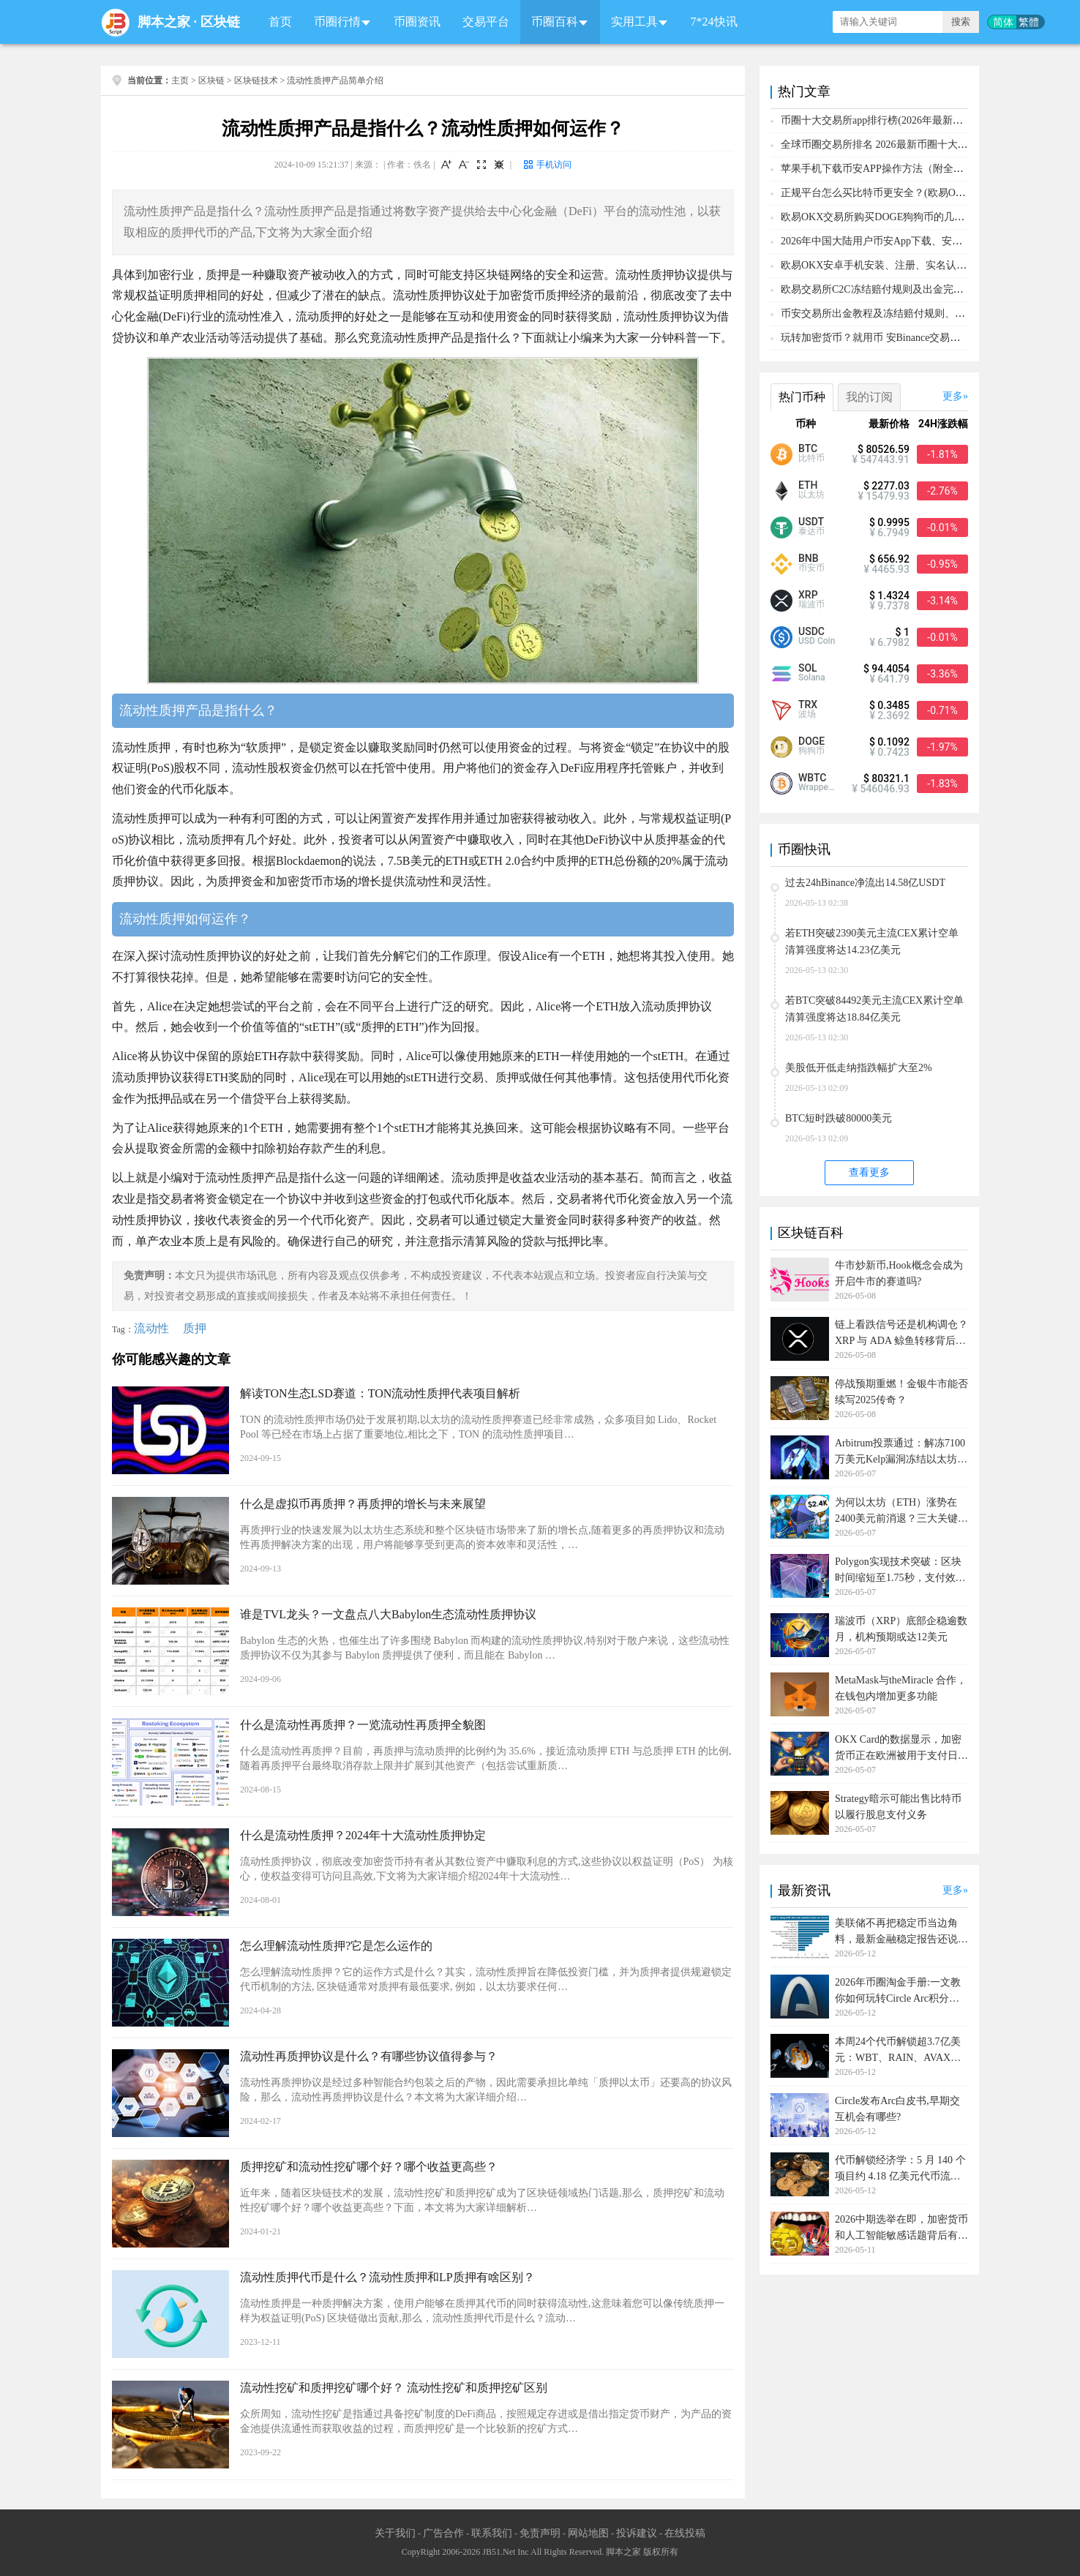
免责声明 (540, 2533)
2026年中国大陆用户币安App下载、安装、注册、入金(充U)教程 (925, 241)
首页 (280, 21)
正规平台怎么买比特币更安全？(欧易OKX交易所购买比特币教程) (928, 192)
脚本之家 (164, 22)
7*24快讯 (714, 21)
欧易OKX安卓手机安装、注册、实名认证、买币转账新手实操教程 (930, 265)
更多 (952, 396)
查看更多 (869, 1172)
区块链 (220, 22)
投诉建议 (636, 2533)
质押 (194, 1328)
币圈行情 (337, 21)
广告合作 (443, 2533)
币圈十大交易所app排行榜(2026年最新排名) (879, 120)
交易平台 (485, 21)
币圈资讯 (417, 21)
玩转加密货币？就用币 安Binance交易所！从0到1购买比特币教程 (927, 337)
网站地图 (588, 2533)
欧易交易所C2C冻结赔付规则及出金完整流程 (882, 289)
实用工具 (634, 21)
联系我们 (491, 2533)
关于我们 (395, 2533)
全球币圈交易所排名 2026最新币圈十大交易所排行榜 (900, 144)
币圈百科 (554, 21)
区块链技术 (256, 80)
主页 (180, 80)
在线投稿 (684, 2533)
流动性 (151, 1328)
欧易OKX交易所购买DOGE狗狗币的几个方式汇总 (893, 216)
